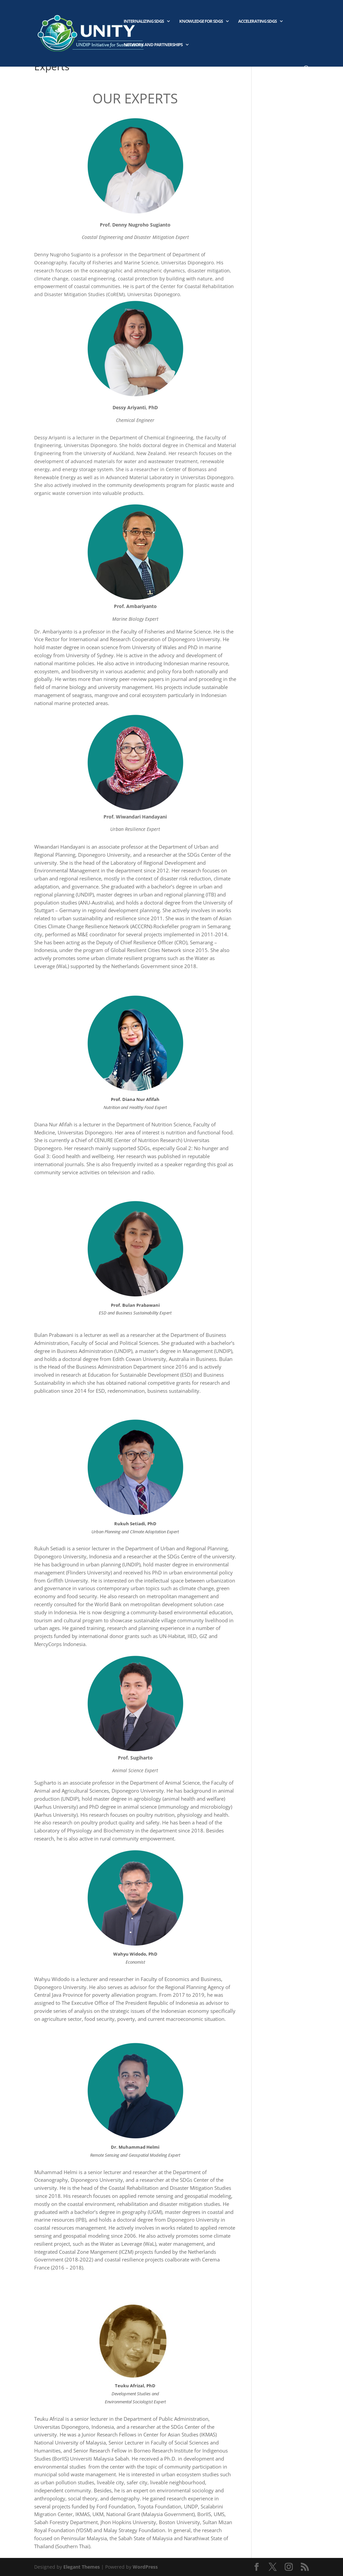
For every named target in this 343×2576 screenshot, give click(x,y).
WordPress (145, 2567)
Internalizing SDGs (144, 21)
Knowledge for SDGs (201, 21)
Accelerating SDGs (257, 21)
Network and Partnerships (153, 45)
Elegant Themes (81, 2567)
